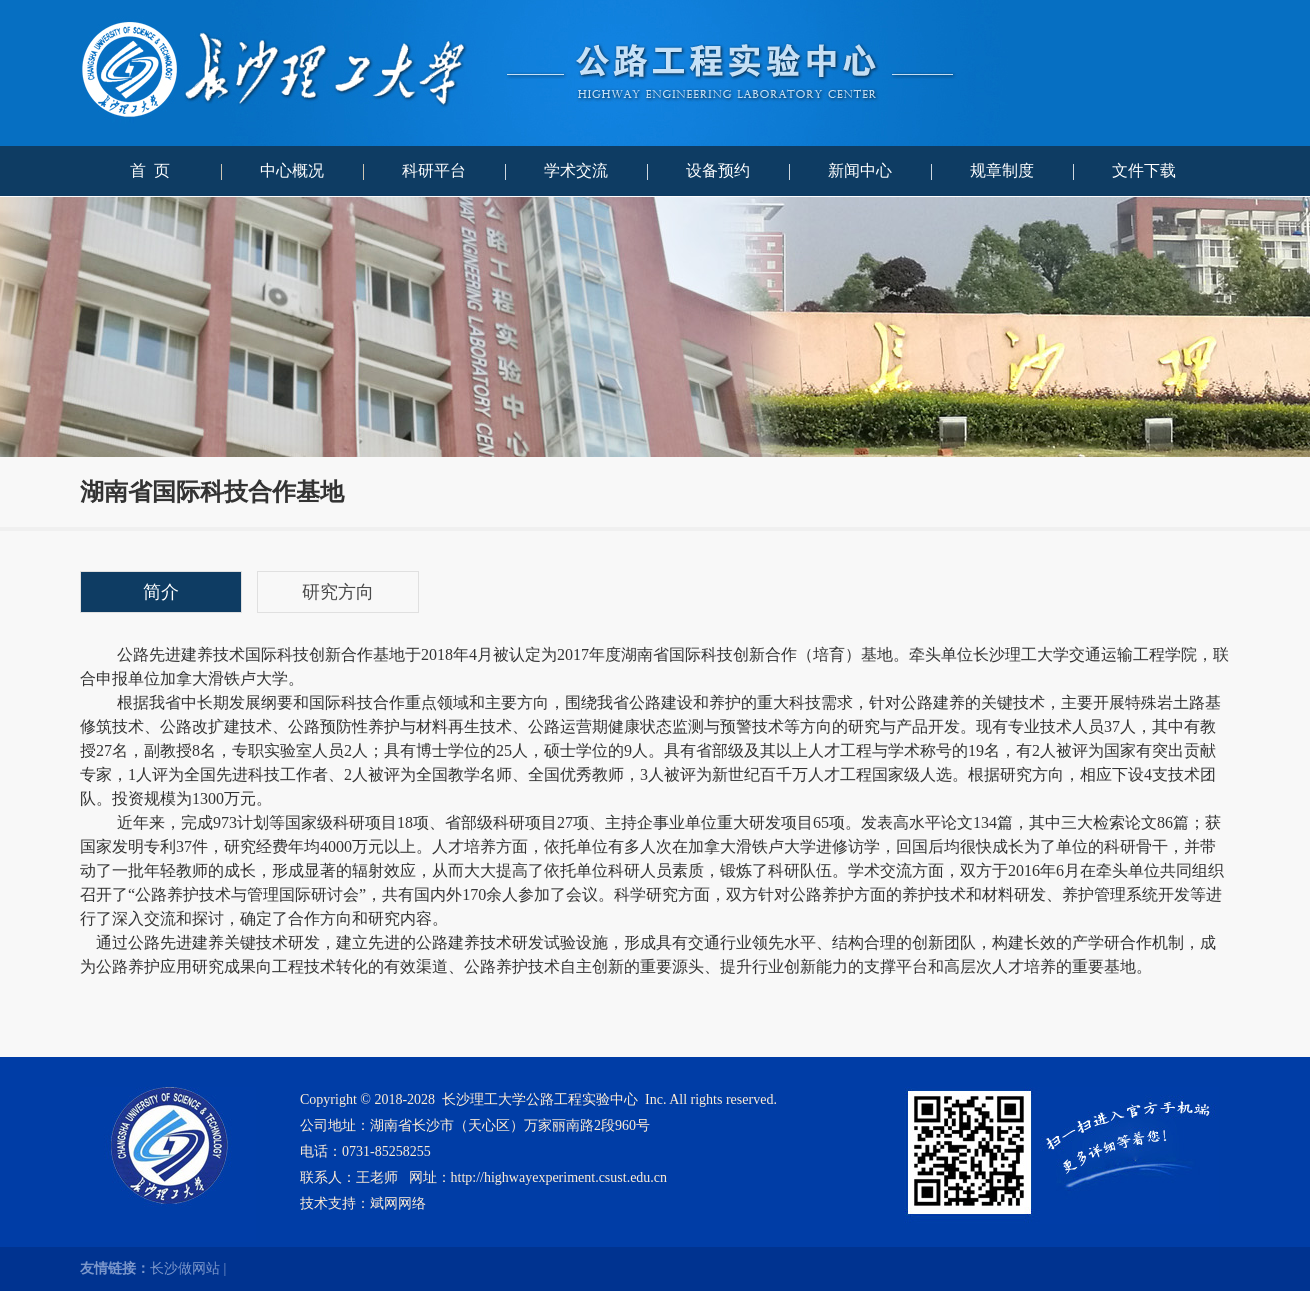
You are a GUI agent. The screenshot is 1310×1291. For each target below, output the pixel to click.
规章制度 (1002, 170)
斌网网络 (398, 1203)
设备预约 (718, 170)
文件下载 (1144, 170)
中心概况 (292, 170)
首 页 (150, 170)
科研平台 (434, 170)
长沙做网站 (185, 1268)
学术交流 (576, 170)
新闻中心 (860, 170)
